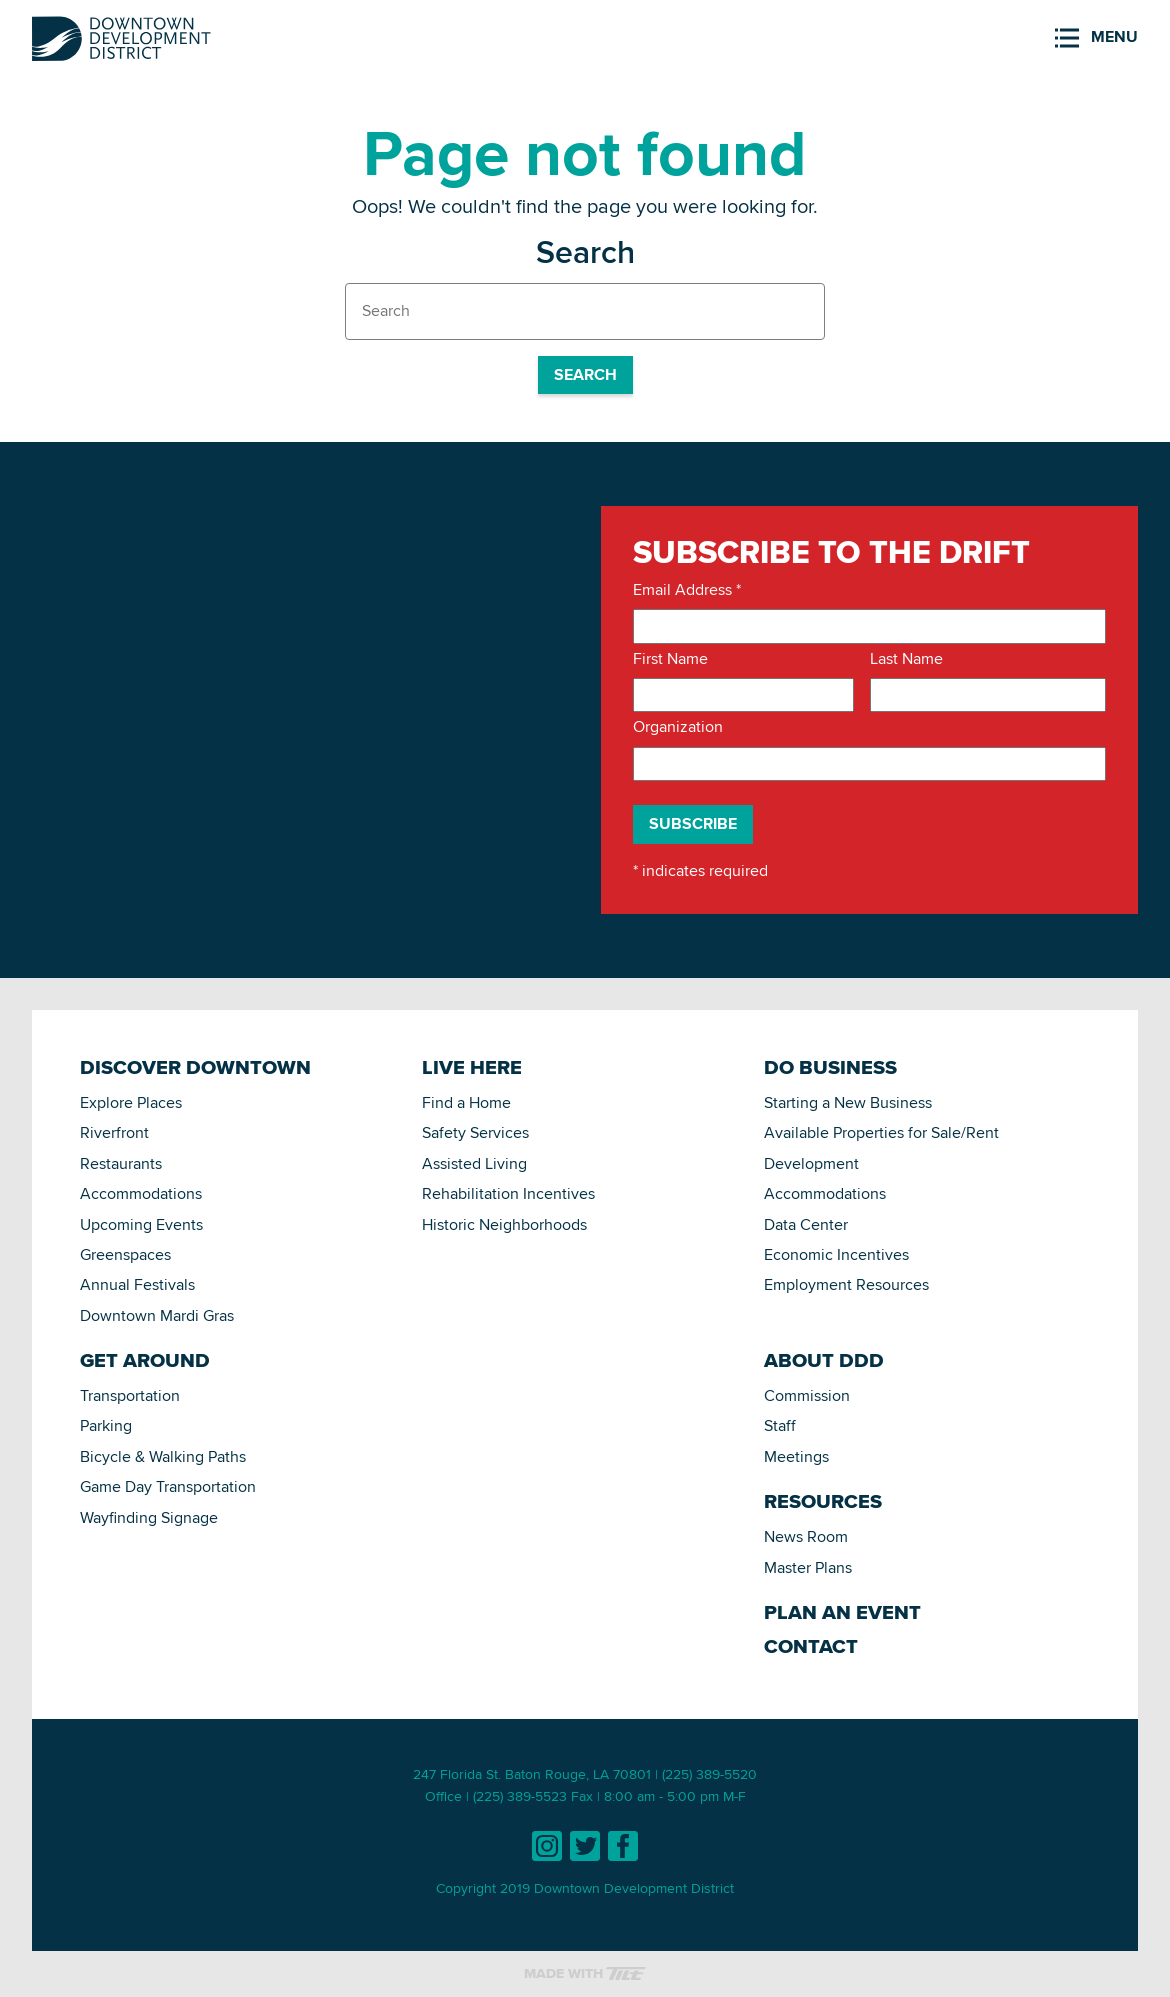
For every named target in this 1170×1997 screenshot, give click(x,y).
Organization (678, 727)
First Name (670, 659)
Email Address (687, 590)
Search (585, 374)
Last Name (906, 659)
